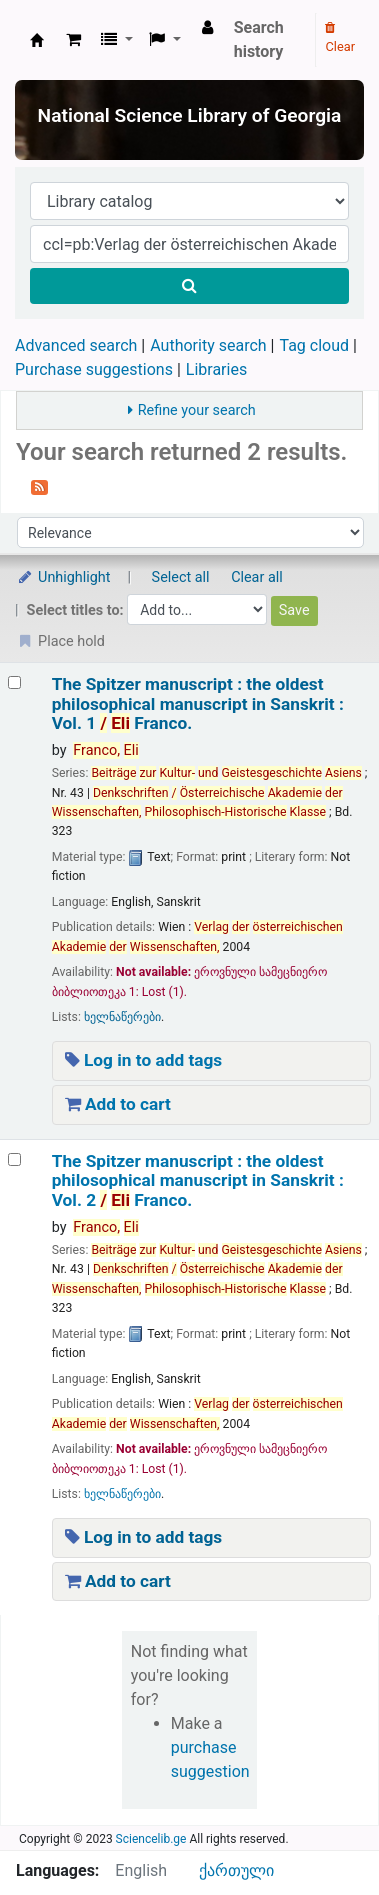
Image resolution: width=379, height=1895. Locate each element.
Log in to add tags (144, 1060)
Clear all (257, 577)
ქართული (236, 1870)
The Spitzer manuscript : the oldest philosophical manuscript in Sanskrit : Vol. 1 (198, 704)
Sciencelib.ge (151, 1839)
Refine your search (197, 410)
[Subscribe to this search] (39, 486)
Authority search (208, 345)
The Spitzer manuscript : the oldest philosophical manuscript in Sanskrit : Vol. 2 (198, 1181)
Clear (340, 38)
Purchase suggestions (94, 369)
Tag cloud (314, 345)
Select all (181, 577)
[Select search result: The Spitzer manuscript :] (14, 682)
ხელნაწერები (122, 1017)
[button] (73, 40)
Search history (259, 39)
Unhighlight (63, 577)
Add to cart (118, 1104)
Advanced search (76, 345)
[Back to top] (318, 1834)
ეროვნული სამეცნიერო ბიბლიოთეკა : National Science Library (37, 40)
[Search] (189, 286)
